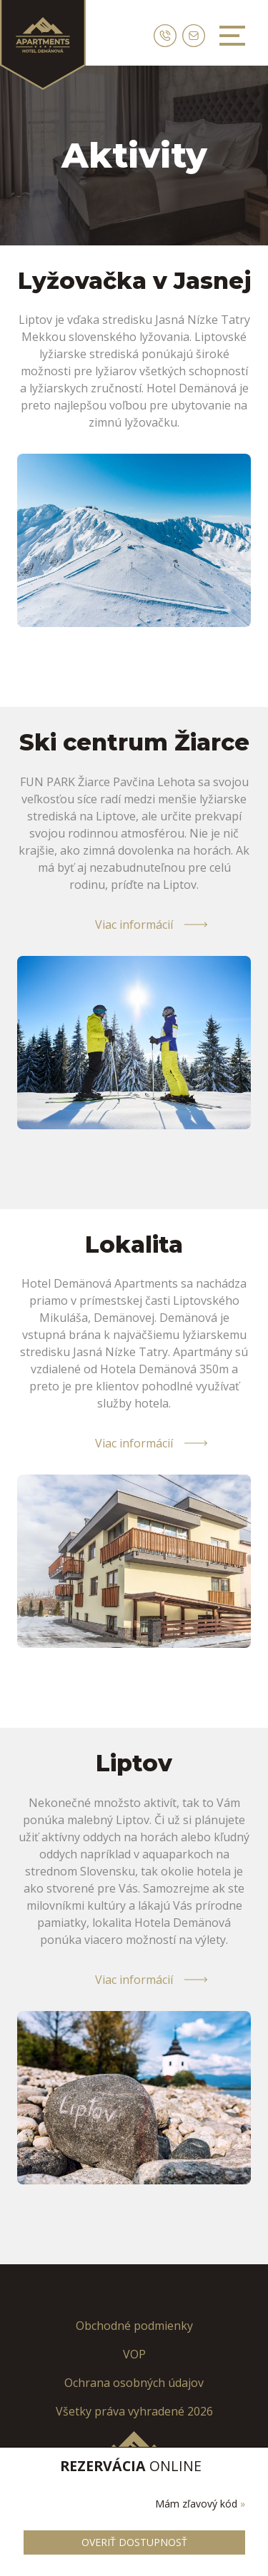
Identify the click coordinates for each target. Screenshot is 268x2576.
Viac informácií (134, 924)
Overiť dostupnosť (134, 2542)
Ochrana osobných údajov (134, 2383)
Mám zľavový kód (200, 2503)
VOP (134, 2354)
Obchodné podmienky (134, 2325)
